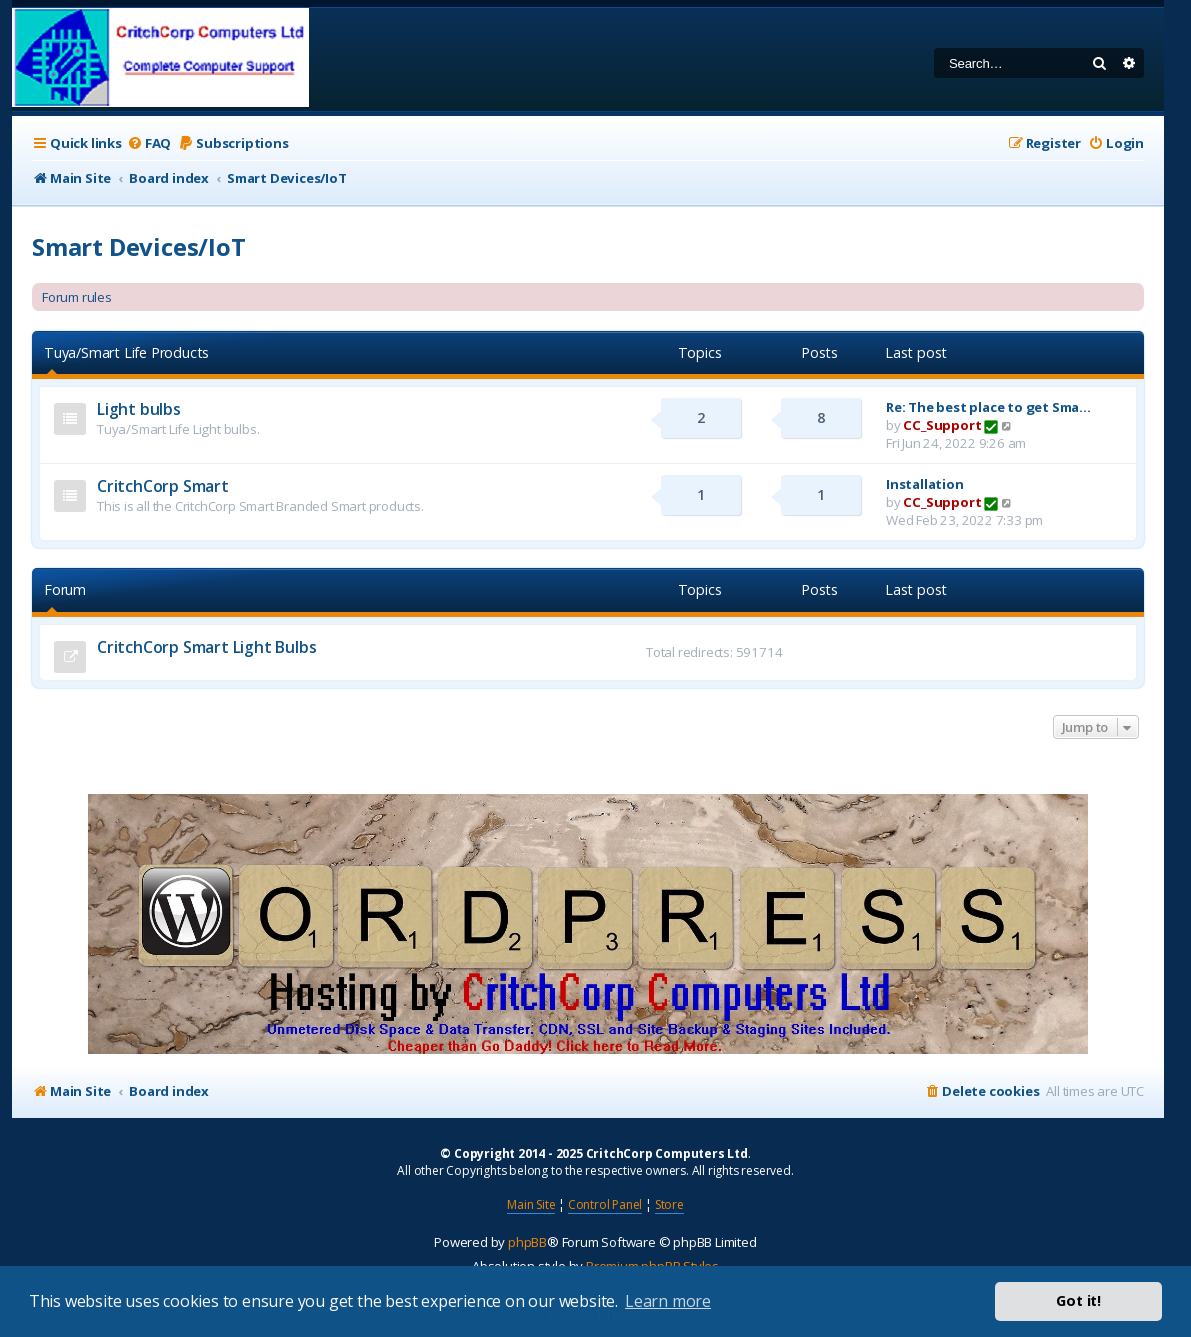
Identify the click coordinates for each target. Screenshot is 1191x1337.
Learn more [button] (668, 1301)
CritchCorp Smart (163, 486)
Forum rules (77, 297)
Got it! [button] (1078, 1300)
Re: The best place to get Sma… (988, 407)
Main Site (531, 1204)
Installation (925, 484)
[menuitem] (149, 143)
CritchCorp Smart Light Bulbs (206, 647)
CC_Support (942, 425)
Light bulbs (139, 409)
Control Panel (605, 1204)
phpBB (527, 1242)
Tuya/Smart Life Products (126, 352)
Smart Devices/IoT (139, 246)
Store (669, 1204)
